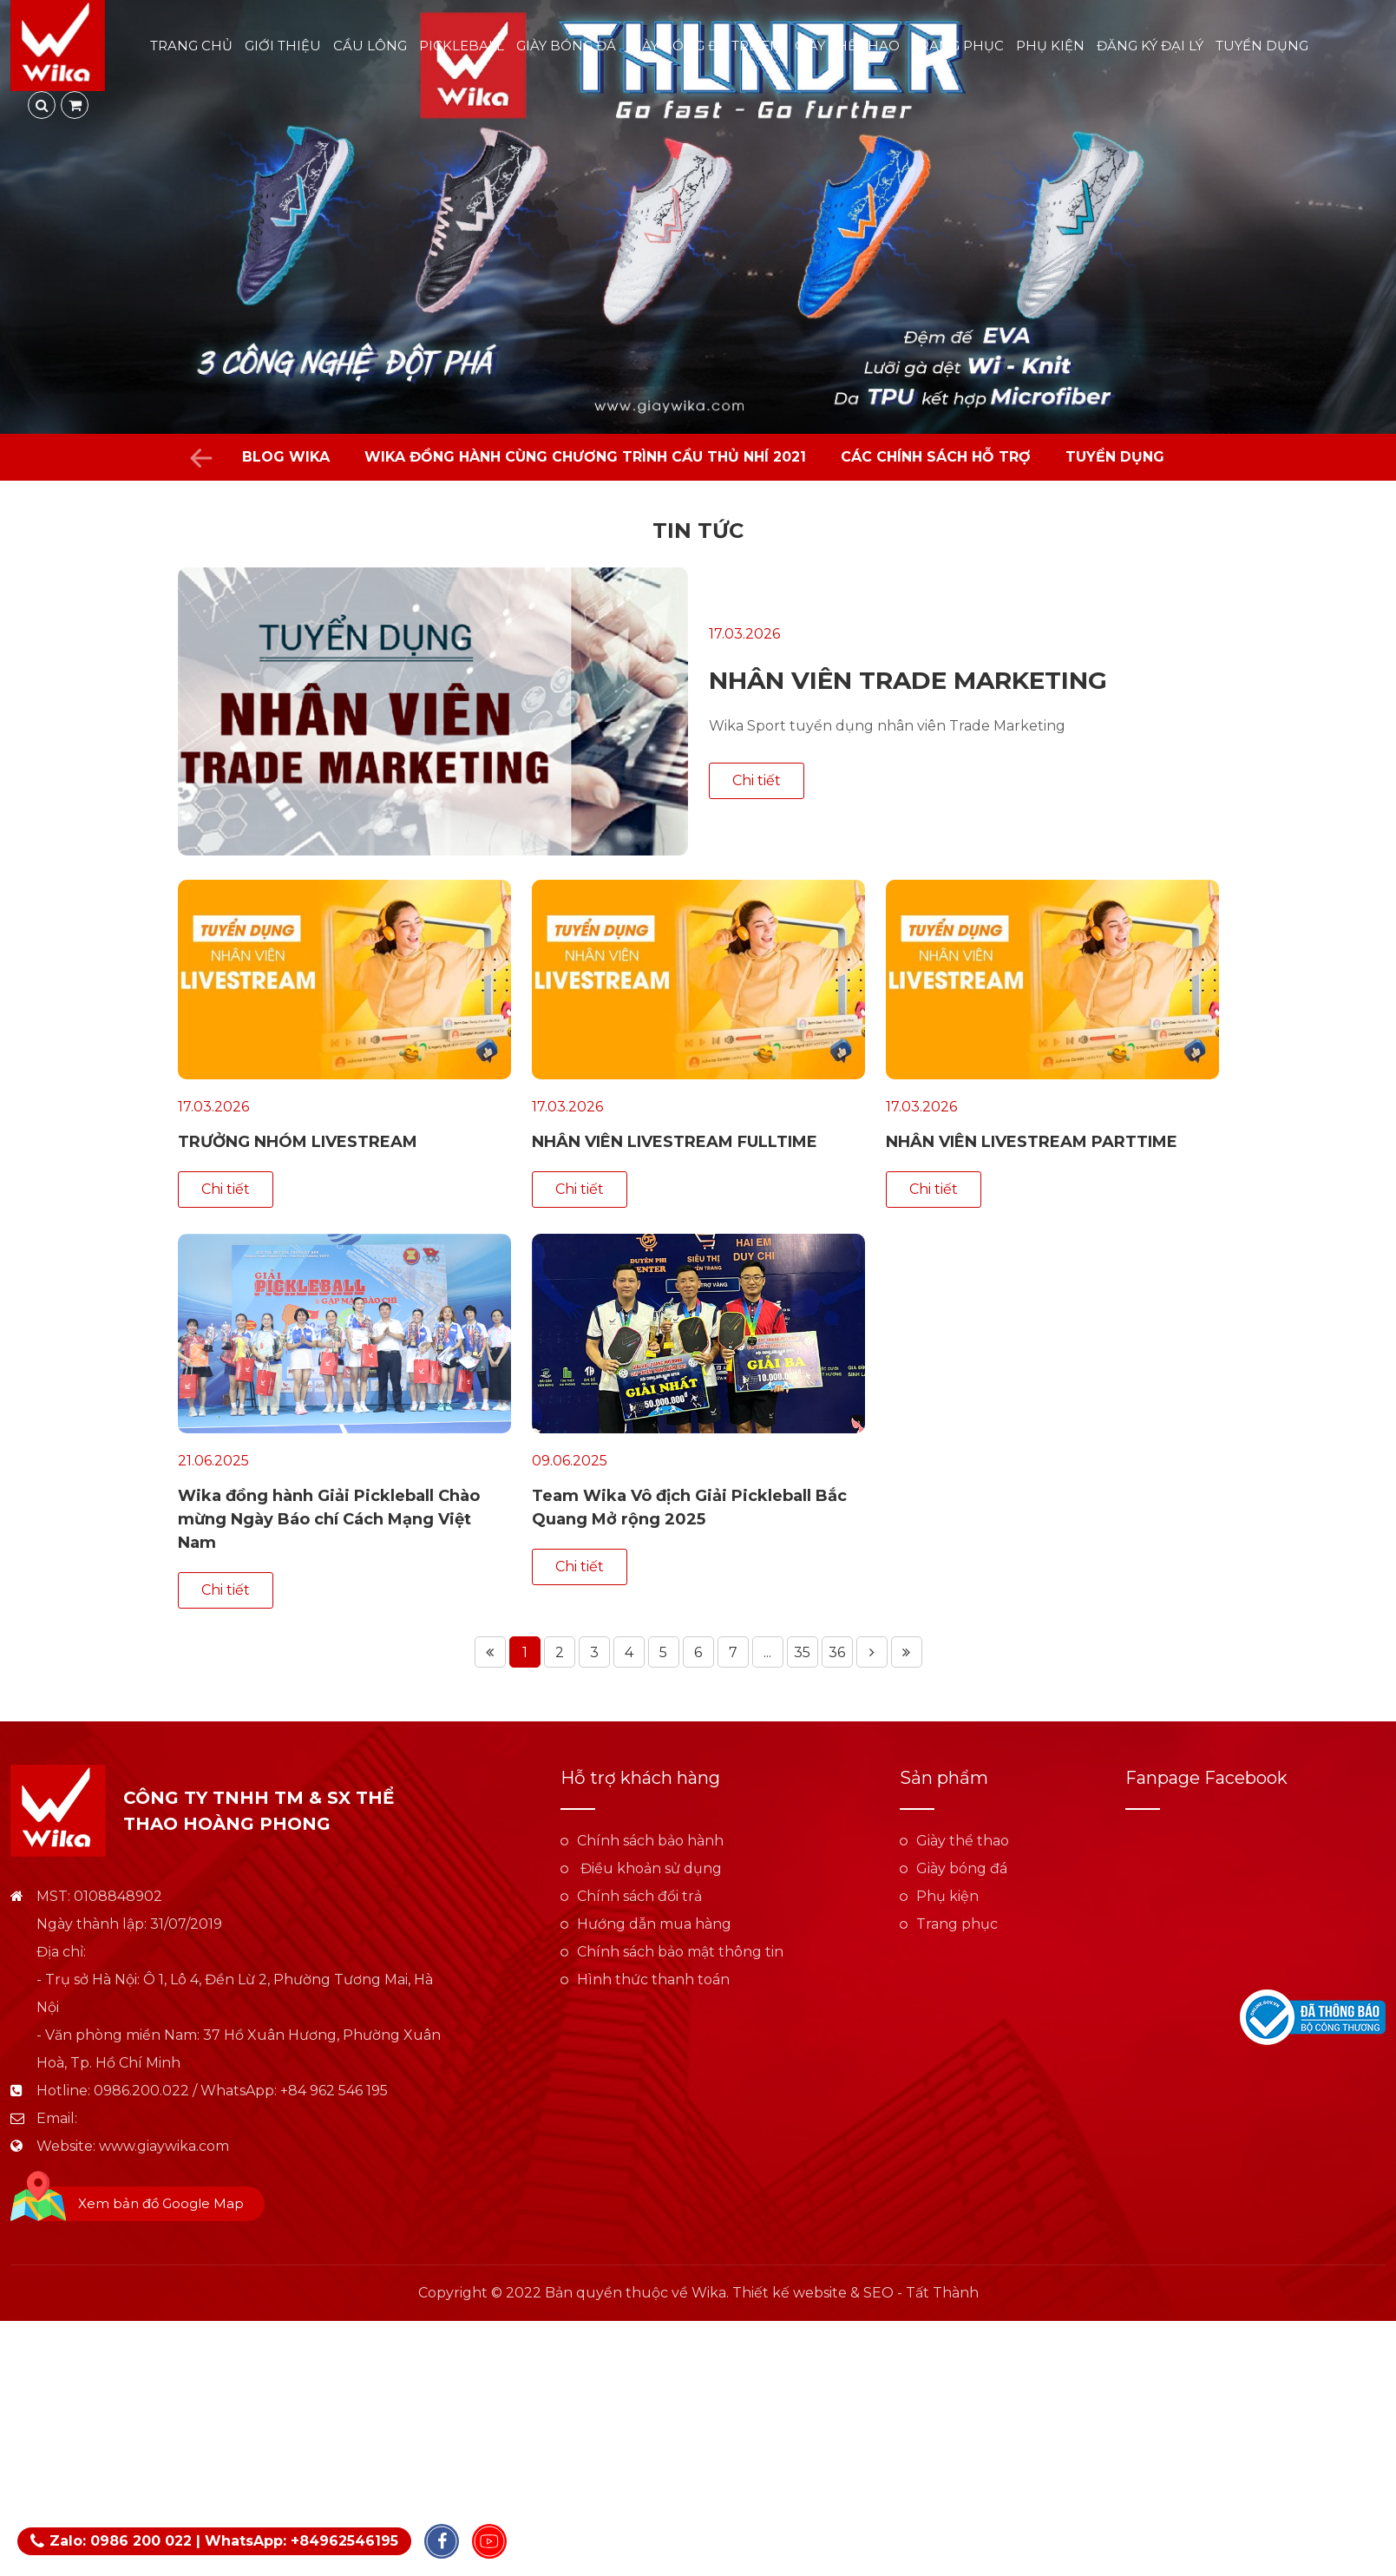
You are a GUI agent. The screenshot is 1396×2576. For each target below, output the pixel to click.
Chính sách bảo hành (650, 1840)
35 (802, 1652)
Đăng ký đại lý (1151, 45)
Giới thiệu (284, 45)
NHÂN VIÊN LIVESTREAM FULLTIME (674, 1141)
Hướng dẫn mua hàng (654, 1924)
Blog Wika (286, 457)
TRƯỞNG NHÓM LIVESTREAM (297, 1141)
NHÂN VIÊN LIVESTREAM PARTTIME (1031, 1141)
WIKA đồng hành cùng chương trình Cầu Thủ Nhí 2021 (585, 457)
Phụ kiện (1051, 45)
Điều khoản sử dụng (649, 1868)
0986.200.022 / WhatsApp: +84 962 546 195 (241, 2090)
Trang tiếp (872, 1652)
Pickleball (462, 45)
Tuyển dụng (1262, 45)
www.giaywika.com (164, 2146)
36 (837, 1652)
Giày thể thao (848, 45)
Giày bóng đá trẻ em (706, 45)
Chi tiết (756, 780)
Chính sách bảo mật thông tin (680, 1951)
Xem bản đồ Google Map (161, 2203)
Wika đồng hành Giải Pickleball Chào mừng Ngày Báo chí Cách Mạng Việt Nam (329, 1519)
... (767, 1652)
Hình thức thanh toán (653, 1979)
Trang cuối (906, 1652)
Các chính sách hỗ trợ (936, 457)
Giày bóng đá (567, 45)
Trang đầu (490, 1652)
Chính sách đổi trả (639, 1896)
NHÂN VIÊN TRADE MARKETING (908, 680)
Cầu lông (371, 45)
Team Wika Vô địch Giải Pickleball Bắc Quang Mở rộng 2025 (689, 1507)
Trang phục (959, 45)
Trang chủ (192, 45)
